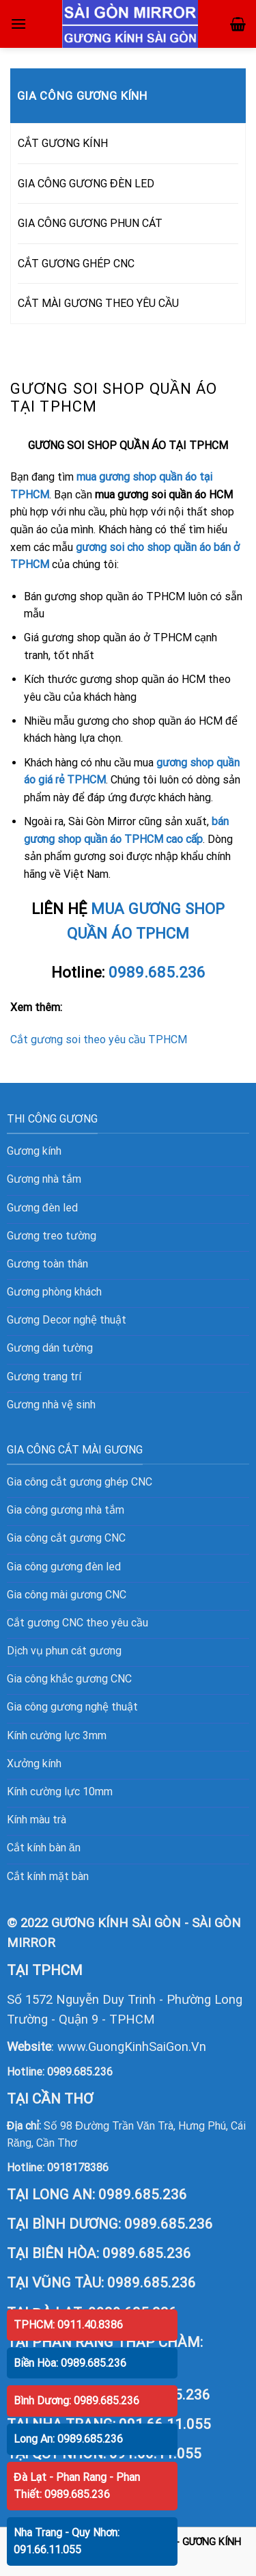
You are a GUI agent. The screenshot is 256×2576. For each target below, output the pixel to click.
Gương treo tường (51, 1235)
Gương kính (34, 1150)
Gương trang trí (44, 1376)
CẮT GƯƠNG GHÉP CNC (76, 263)
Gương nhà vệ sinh (51, 1404)
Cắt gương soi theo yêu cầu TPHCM (98, 1039)
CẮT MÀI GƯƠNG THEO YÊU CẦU (98, 303)
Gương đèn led (42, 1207)
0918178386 (78, 2167)
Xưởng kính (34, 1763)
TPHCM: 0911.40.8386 (68, 2324)
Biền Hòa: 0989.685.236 (70, 2363)
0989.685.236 (80, 2071)
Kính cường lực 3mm (56, 1735)
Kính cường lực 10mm (60, 1791)
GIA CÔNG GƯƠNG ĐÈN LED (86, 183)
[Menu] (18, 23)
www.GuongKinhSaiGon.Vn (131, 2046)
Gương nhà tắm (44, 1178)
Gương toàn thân (47, 1263)
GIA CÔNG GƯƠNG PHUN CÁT (90, 223)
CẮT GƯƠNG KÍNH (63, 143)
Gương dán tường (50, 1347)
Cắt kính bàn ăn (44, 1847)
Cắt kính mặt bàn (48, 1876)
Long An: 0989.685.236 (68, 2438)
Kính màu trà (36, 1819)
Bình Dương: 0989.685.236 (76, 2400)
